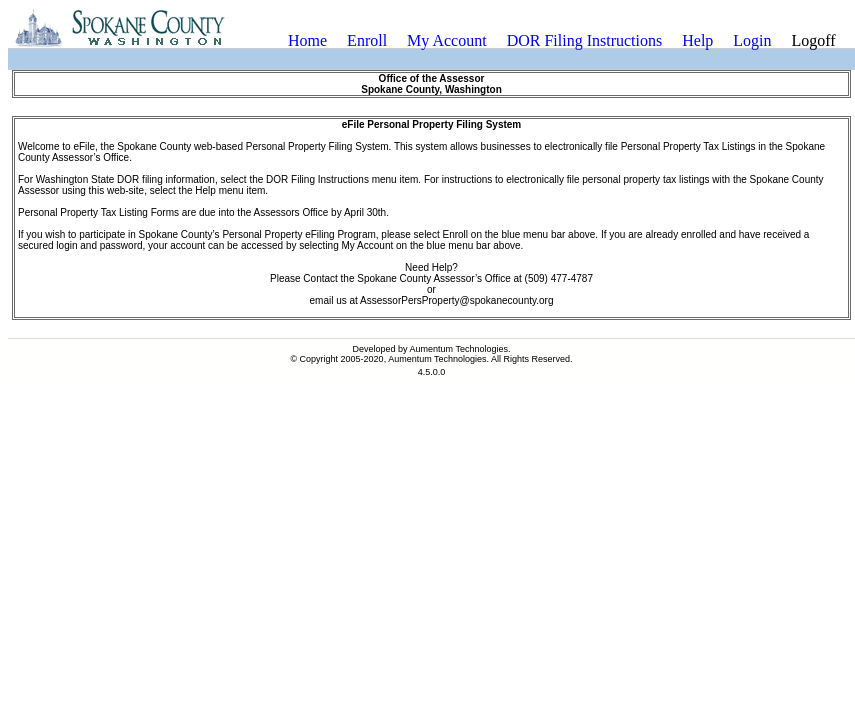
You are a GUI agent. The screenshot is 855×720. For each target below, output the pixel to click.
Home (307, 40)
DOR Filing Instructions (585, 40)
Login (752, 40)
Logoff (814, 40)
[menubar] (562, 41)
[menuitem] (307, 41)
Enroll (367, 40)
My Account (447, 40)
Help (697, 40)
